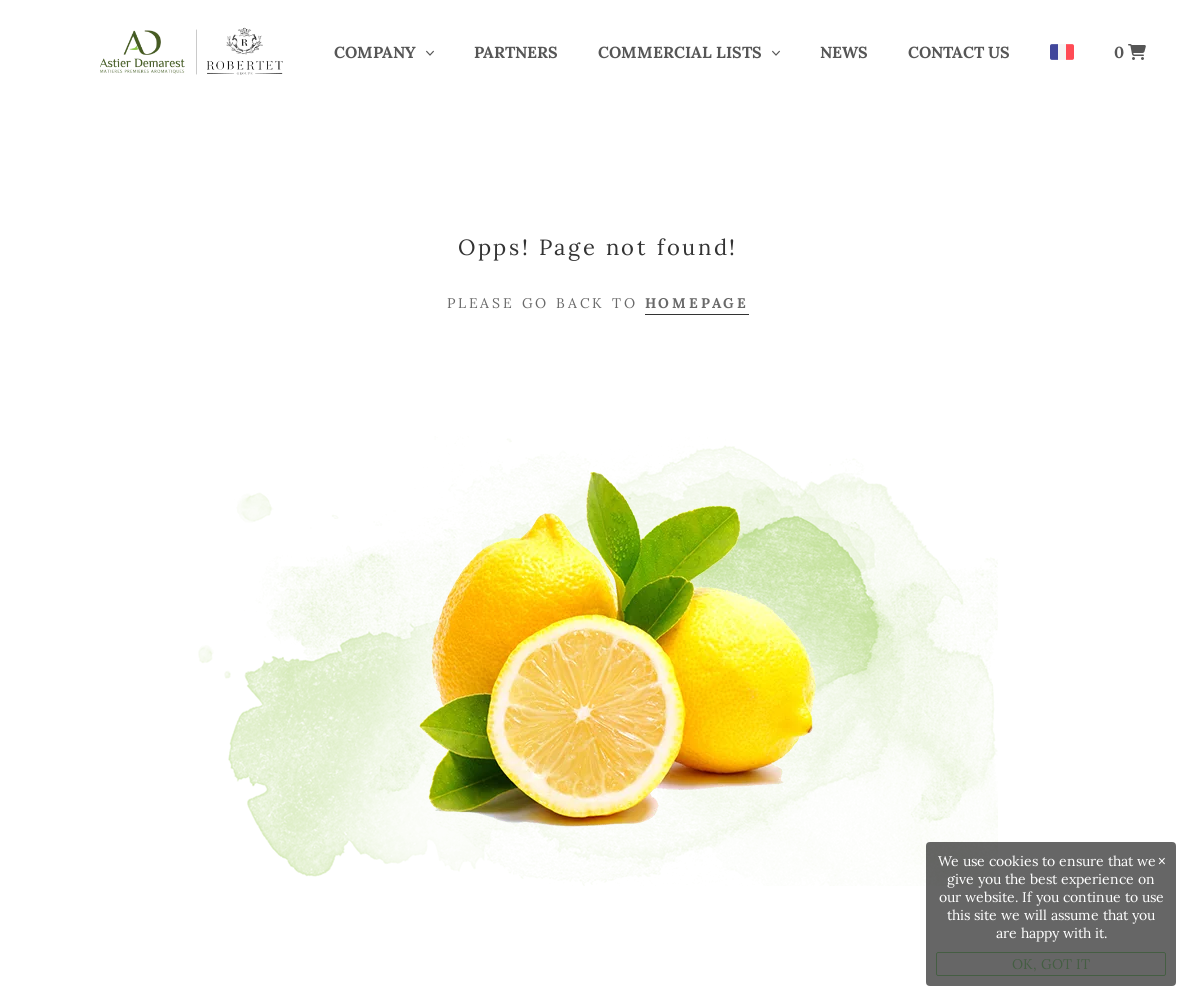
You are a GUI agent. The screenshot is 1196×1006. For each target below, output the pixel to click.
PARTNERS (516, 52)
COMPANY (375, 52)
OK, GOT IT (1051, 964)
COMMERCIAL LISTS (680, 52)
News (844, 52)
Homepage (697, 303)
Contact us (959, 52)
